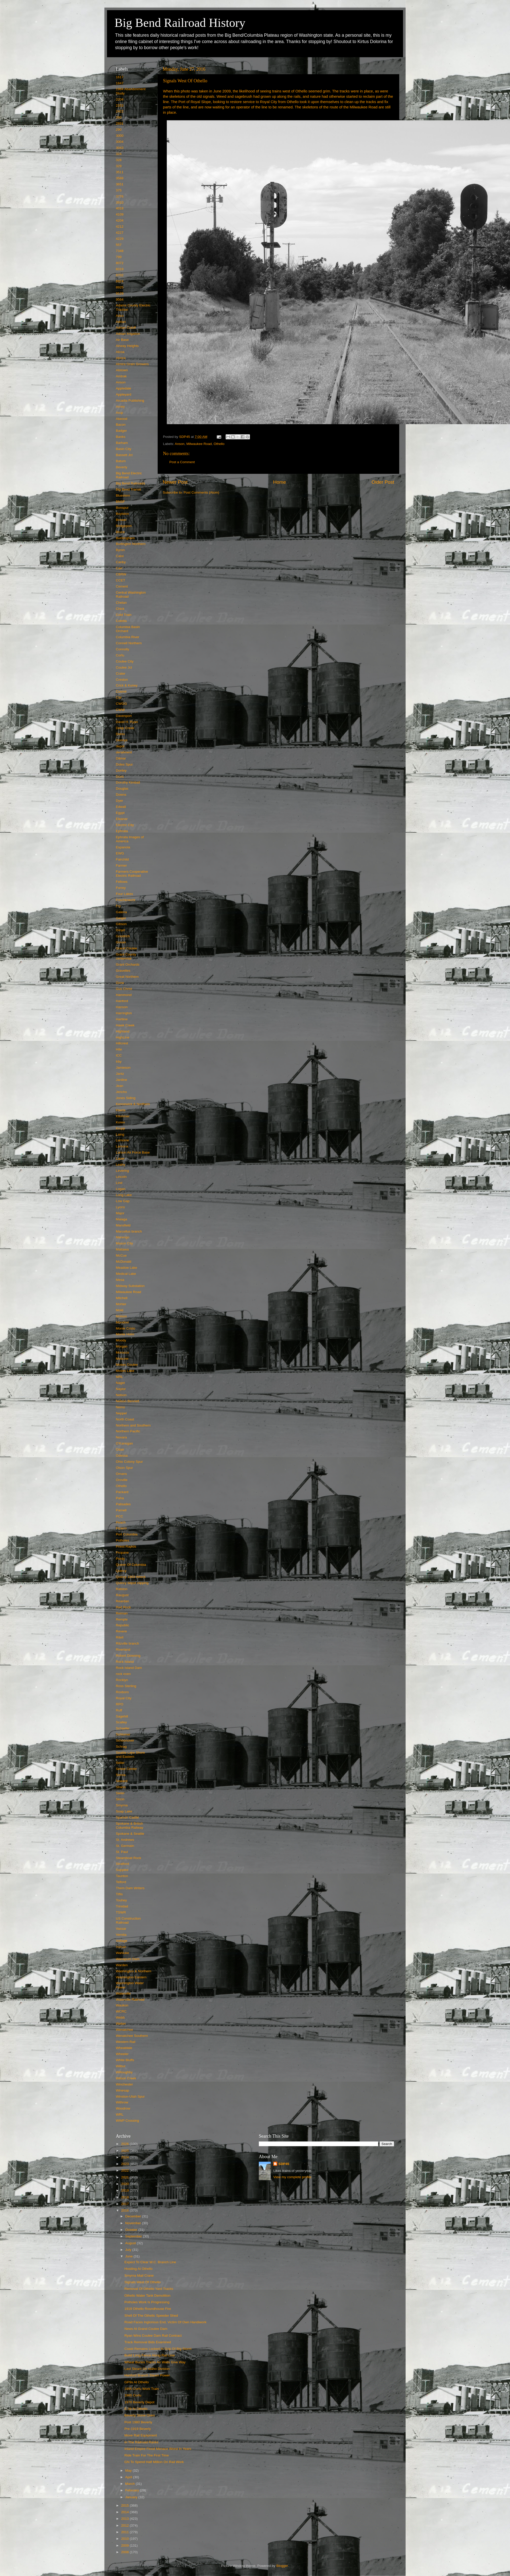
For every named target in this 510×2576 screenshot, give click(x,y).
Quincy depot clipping (132, 1583)
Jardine (121, 1080)
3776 (119, 196)
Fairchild (122, 859)
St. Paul (122, 1852)
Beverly (121, 467)
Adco (120, 316)
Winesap (122, 2090)
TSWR (121, 1912)
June (129, 2256)
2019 (125, 2190)
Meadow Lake (126, 1268)
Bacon (120, 424)
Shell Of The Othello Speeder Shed (151, 2315)
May (129, 2470)
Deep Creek (125, 728)
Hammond (124, 995)
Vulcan (121, 1947)
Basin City (123, 449)
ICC (119, 1055)
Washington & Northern (133, 1971)
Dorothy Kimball (128, 782)
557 (119, 245)
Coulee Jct (124, 667)
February (132, 2490)
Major (120, 1213)
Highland (122, 1031)
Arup (119, 413)
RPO (119, 1704)
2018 (125, 2197)
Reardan (122, 1601)
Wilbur (120, 2066)
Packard (122, 1492)
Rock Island (125, 1662)
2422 (119, 111)
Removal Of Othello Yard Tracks (148, 2289)
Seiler (120, 1763)
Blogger (282, 2566)
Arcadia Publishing (130, 400)
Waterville (123, 1993)
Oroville (122, 1480)
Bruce (120, 532)
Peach (120, 1522)
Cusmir (121, 691)
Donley (121, 770)
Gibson (121, 924)
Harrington (124, 1013)
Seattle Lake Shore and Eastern (130, 1755)
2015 (125, 2505)
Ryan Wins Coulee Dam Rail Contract (153, 2335)
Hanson (122, 1007)
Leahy (120, 1164)
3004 (119, 142)
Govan (121, 942)
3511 (119, 172)
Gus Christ (124, 989)
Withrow (122, 2102)
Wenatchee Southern (132, 2036)
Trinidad (122, 1906)
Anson (180, 444)
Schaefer (123, 1728)
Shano (121, 1787)
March (130, 2484)
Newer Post (175, 482)
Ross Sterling (126, 1686)
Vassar (121, 1928)
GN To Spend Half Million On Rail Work (154, 2462)
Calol (120, 556)
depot (120, 746)
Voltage (121, 1941)
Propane (122, 1552)
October (131, 2230)
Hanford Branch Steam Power (147, 2375)
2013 (125, 2519)
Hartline (122, 1019)
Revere (121, 1631)
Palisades (123, 1504)
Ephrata (122, 831)
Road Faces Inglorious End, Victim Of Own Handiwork (165, 2322)
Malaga (121, 1219)
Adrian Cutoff (126, 327)
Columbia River (127, 637)
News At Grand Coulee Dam (146, 2329)
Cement (122, 586)
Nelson (121, 1395)
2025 (125, 2151)
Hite (119, 1049)
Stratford (122, 1864)
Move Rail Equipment (140, 2435)
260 (119, 117)
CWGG (121, 704)
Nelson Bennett (127, 1401)
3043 (119, 148)
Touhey (121, 1900)
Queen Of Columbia (131, 1565)
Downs (121, 794)
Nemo (120, 1407)
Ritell (119, 1637)
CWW (120, 710)
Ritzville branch (127, 1643)
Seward (122, 1781)
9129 (119, 293)
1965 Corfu (132, 2395)
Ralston (122, 1589)
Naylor (121, 1389)
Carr (119, 568)
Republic (122, 1625)
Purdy (120, 1558)
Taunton (122, 1876)
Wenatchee (124, 2030)
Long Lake (124, 1195)
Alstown (122, 370)
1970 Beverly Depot (139, 2402)
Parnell (121, 1510)
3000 (119, 136)
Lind (119, 1183)
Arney (120, 406)
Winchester (124, 2084)
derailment (124, 752)
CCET (120, 580)
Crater (120, 673)
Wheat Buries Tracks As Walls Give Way (155, 2362)
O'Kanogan (124, 1443)
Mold (119, 1310)
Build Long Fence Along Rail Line (149, 2355)
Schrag (121, 1746)
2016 (125, 2210)
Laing (120, 1134)
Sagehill (122, 1716)
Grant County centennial (126, 956)
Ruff (119, 1710)
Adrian (121, 322)
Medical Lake (126, 1274)
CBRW (121, 574)
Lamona (122, 1146)
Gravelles (123, 970)
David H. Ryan (127, 722)
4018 (119, 208)
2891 (119, 123)
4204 (119, 220)
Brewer (121, 520)
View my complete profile (292, 2177)
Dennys (122, 740)
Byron (120, 550)
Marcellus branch (129, 1231)
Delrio (120, 734)
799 (119, 257)
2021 (125, 2177)
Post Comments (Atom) (201, 492)
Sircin (120, 1799)
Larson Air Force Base (133, 1152)
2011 (125, 2532)
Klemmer (123, 1116)
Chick (120, 609)
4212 (119, 226)
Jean (119, 1086)
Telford (121, 1882)
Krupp (120, 1128)
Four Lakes (124, 894)
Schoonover (125, 1740)
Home (279, 482)
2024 (125, 2157)
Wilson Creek (126, 2078)
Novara (121, 1437)
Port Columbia (127, 1534)
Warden (122, 1965)
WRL (119, 2114)
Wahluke (122, 1953)
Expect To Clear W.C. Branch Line (150, 2262)
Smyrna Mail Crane (139, 2275)
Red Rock (123, 1607)
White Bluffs (125, 2060)
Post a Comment (182, 462)
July (128, 2250)
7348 (119, 251)
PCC (119, 1516)
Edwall (121, 807)
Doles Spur (124, 764)
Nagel (120, 1383)
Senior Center (126, 1769)
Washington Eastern (131, 1977)
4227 (119, 233)
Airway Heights (127, 346)
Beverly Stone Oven (139, 2415)
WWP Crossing (127, 2120)
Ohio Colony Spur (129, 1461)
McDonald (123, 1261)
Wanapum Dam (127, 1959)
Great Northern (127, 977)
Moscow (122, 1358)
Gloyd (120, 930)
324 (119, 154)
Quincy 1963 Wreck (131, 1577)
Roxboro (122, 1692)
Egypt (120, 813)
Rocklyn (122, 1680)
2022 (125, 2170)
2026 (125, 2144)
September (134, 2236)
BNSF (120, 501)
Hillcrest (122, 1043)
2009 (125, 2545)
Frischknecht (125, 900)
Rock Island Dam (129, 1668)
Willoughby (124, 2072)
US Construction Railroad (128, 1920)
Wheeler (122, 2054)
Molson (121, 1316)
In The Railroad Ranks (141, 2442)
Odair (120, 1449)
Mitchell (122, 1298)
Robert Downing (128, 1655)
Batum (121, 461)
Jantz (120, 1074)
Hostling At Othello (138, 2269)
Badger (121, 431)
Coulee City (125, 661)
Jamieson (123, 1067)
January (131, 2497)
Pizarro (121, 1528)
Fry (118, 906)
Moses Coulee (127, 1365)
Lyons (120, 1207)
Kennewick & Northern (133, 1104)
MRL (119, 1377)
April (129, 2477)
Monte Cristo (125, 1328)
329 (119, 166)
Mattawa (122, 1249)
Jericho (121, 1092)
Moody (121, 1340)
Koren (120, 1122)
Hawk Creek (125, 1025)
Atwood (121, 419)
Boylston (122, 514)
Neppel (121, 1413)
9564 (119, 299)
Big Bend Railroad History (180, 22)
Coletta (121, 621)
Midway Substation (130, 1286)
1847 (119, 83)
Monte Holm (125, 1334)
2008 (125, 2552)
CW (119, 697)
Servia (120, 1775)
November (133, 2223)
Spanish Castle (127, 1817)
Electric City (125, 825)
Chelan (121, 602)
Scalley (121, 1722)
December (133, 2216)
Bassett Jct (124, 455)
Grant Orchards (127, 964)
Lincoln (121, 1177)
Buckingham (125, 538)
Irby (119, 1061)
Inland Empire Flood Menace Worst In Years (157, 2449)
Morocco (122, 1352)
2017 (125, 2204)
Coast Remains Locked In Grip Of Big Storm (158, 2349)
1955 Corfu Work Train (141, 2389)
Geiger (121, 918)
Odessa (122, 1455)
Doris (120, 776)
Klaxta (120, 1110)
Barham (122, 443)
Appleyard (123, 394)
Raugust (122, 1595)
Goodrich (123, 936)
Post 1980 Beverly (138, 2422)
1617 (119, 77)
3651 (119, 184)
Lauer (120, 1158)
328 (119, 160)
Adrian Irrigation (128, 334)
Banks (120, 437)
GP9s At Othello (136, 2382)
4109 (119, 214)
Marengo (122, 1237)
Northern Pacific (128, 1431)
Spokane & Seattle (130, 1834)
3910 (119, 202)
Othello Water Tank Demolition (147, 2295)
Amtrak (121, 376)
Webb (120, 2017)
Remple (122, 1619)
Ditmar (121, 758)
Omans (121, 1474)
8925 (119, 287)
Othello (219, 444)
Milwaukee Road (199, 444)
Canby (121, 562)
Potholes (122, 1540)
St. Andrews (125, 1840)
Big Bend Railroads (130, 483)
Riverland (123, 1649)
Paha (120, 1498)
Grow (120, 983)
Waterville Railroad (130, 1999)
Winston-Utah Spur (130, 2096)
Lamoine (122, 1140)
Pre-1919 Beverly (137, 2429)
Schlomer (123, 1734)
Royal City (124, 1698)
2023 (125, 2164)
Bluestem (123, 495)
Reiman (122, 1613)
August (131, 2243)
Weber (121, 2023)
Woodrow (123, 2108)
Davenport (124, 716)
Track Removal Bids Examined (147, 2342)
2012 (125, 2525)
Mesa (120, 1280)
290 (119, 129)
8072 (119, 263)
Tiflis (119, 1894)
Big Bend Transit (128, 489)
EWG (120, 853)
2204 (119, 99)
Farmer (121, 865)
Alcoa (120, 352)
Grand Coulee (126, 948)
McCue (121, 1255)
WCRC (121, 2011)
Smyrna (122, 1805)
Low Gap (123, 1201)
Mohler (121, 1304)
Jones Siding (125, 1098)
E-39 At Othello (136, 2409)
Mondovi (122, 1322)
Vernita (121, 1935)
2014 (125, 2512)
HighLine (122, 1037)
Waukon (122, 2005)
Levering (122, 1171)
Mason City (124, 1243)
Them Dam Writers (130, 1888)
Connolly (122, 649)
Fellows (122, 882)
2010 (125, 2539)
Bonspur (122, 508)
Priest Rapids (126, 1546)
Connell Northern (129, 643)
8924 (119, 281)
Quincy (121, 1571)
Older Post (383, 482)
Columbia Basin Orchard (128, 629)
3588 (119, 178)
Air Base (122, 340)
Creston (122, 679)
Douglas (122, 788)
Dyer (119, 801)
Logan (120, 1189)
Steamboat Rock (128, 1858)
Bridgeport (124, 526)
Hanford (122, 1001)
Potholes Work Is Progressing (147, 2302)
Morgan (122, 1346)
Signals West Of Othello (142, 2282)
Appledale (123, 388)
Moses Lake (125, 1371)
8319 (119, 269)
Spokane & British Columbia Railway (129, 1825)
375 (119, 190)
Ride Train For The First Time (146, 2455)
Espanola (123, 847)
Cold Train (124, 615)
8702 (119, 275)
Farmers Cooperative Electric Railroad (132, 873)
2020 (125, 2184)
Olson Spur (124, 1468)
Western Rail (125, 2042)
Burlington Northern (130, 544)
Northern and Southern (133, 1425)
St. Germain (125, 1846)
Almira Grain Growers (132, 364)
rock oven (123, 1674)
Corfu (120, 655)
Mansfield (123, 1225)
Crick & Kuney (127, 685)
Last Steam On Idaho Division (147, 2369)
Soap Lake (124, 1811)
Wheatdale (124, 2048)
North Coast (125, 1419)
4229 (119, 239)
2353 (119, 105)
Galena (121, 912)
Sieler (120, 1793)
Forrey (121, 888)
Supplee (122, 1870)
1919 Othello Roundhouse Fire (147, 2309)
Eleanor (122, 819)
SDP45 (283, 2164)
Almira (120, 358)
